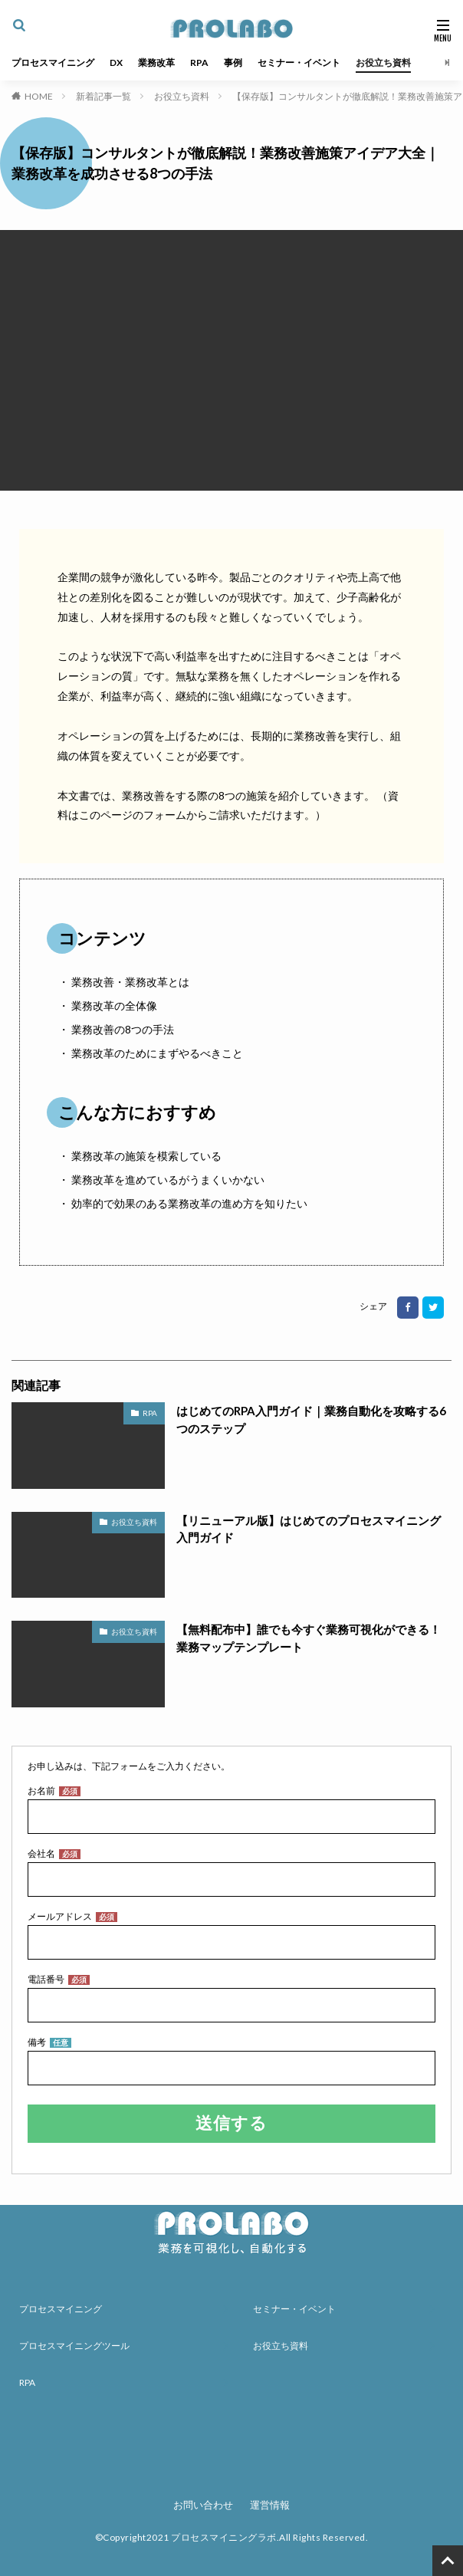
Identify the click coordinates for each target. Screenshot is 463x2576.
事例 (233, 62)
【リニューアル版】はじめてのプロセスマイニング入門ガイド (308, 1529)
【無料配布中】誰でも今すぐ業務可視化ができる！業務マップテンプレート (308, 1638)
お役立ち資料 (383, 62)
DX (116, 62)
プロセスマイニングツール (74, 2345)
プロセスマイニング (52, 62)
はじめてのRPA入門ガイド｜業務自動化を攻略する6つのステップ (311, 1419)
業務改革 (156, 62)
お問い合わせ (203, 2505)
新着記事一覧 (103, 96)
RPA (199, 62)
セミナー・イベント (299, 62)
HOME (39, 96)
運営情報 (270, 2505)
